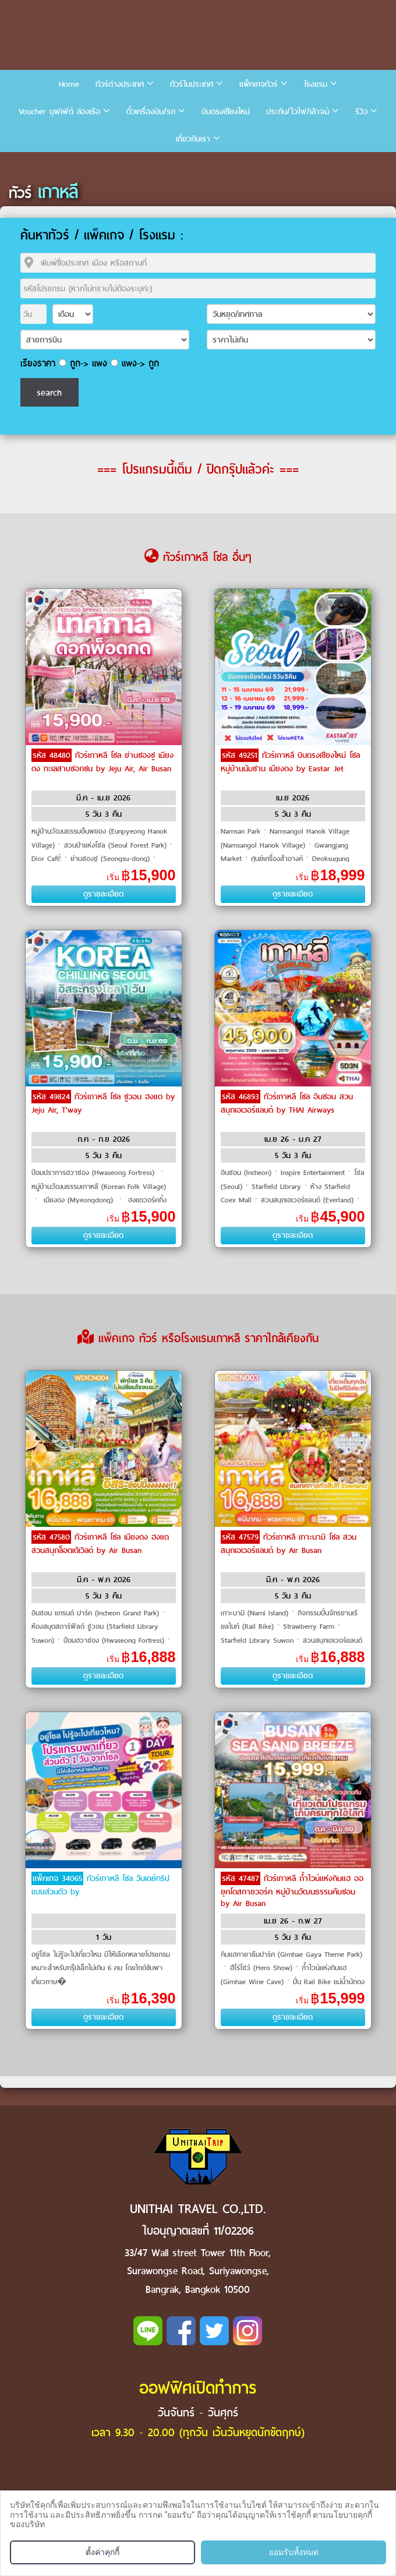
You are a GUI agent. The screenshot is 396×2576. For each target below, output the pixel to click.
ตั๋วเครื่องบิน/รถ (150, 111)
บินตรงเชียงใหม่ (225, 111)
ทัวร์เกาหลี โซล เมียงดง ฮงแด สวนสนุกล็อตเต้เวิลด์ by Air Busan (100, 1543)
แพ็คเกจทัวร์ (258, 84)
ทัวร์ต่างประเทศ (120, 84)
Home (69, 84)
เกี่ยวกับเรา (193, 139)
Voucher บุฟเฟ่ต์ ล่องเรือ (59, 111)
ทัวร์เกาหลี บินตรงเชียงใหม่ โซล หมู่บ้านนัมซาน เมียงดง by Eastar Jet (290, 762)
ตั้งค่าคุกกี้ (102, 2552)
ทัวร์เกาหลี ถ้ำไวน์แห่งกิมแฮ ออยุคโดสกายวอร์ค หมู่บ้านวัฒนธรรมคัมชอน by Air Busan (292, 1891)
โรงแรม (315, 84)
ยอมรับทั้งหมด (294, 2552)
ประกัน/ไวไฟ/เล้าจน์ (297, 111)
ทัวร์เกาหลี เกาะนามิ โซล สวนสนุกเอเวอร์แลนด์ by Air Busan (288, 1543)
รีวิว (361, 111)
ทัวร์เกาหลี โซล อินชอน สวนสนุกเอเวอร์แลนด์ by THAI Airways (287, 1103)
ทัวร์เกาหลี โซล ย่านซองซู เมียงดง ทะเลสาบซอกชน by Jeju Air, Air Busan (102, 762)
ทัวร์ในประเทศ (191, 84)
